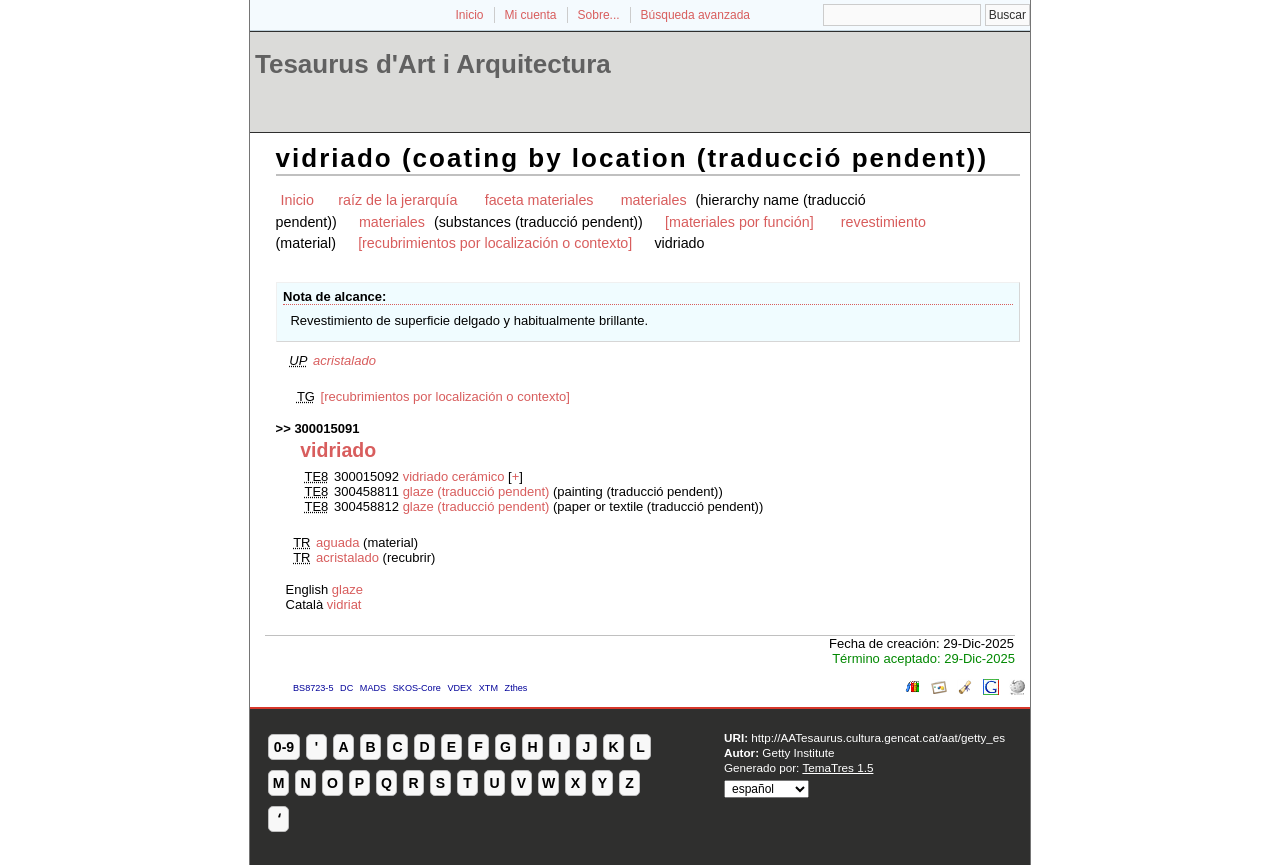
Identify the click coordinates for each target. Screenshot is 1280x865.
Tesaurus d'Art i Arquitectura (433, 64)
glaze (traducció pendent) (476, 491)
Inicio (469, 15)
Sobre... (599, 15)
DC (346, 688)
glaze (347, 589)
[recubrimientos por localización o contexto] (495, 243)
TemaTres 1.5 (837, 767)
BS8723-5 (313, 688)
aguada (337, 542)
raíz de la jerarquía (397, 200)
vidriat (344, 604)
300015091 (326, 428)
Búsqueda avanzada (695, 15)
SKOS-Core (417, 688)
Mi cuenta (531, 15)
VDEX (459, 688)
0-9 (284, 747)
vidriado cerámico (454, 476)
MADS (373, 688)
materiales (654, 200)
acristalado (344, 360)
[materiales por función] (739, 222)
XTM (488, 688)
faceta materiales (539, 200)
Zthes (516, 688)
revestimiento (883, 222)
